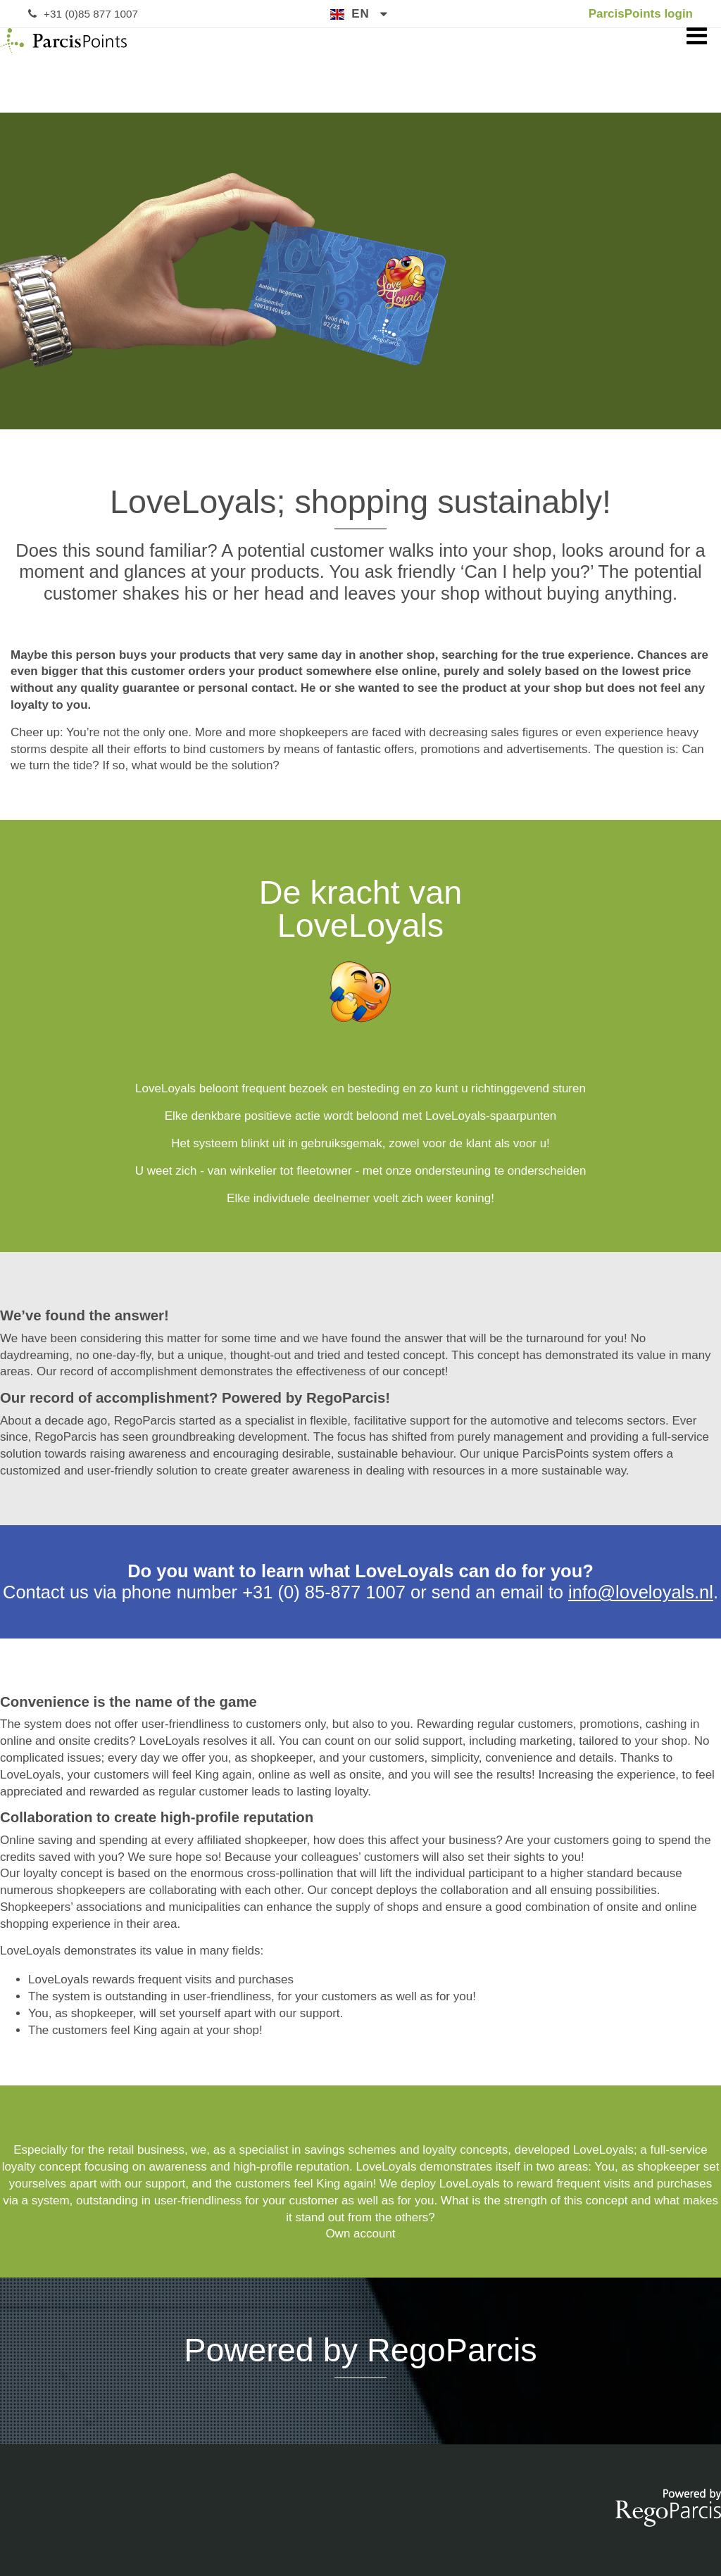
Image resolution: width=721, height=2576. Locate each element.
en (360, 13)
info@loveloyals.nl (640, 1592)
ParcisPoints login (641, 13)
